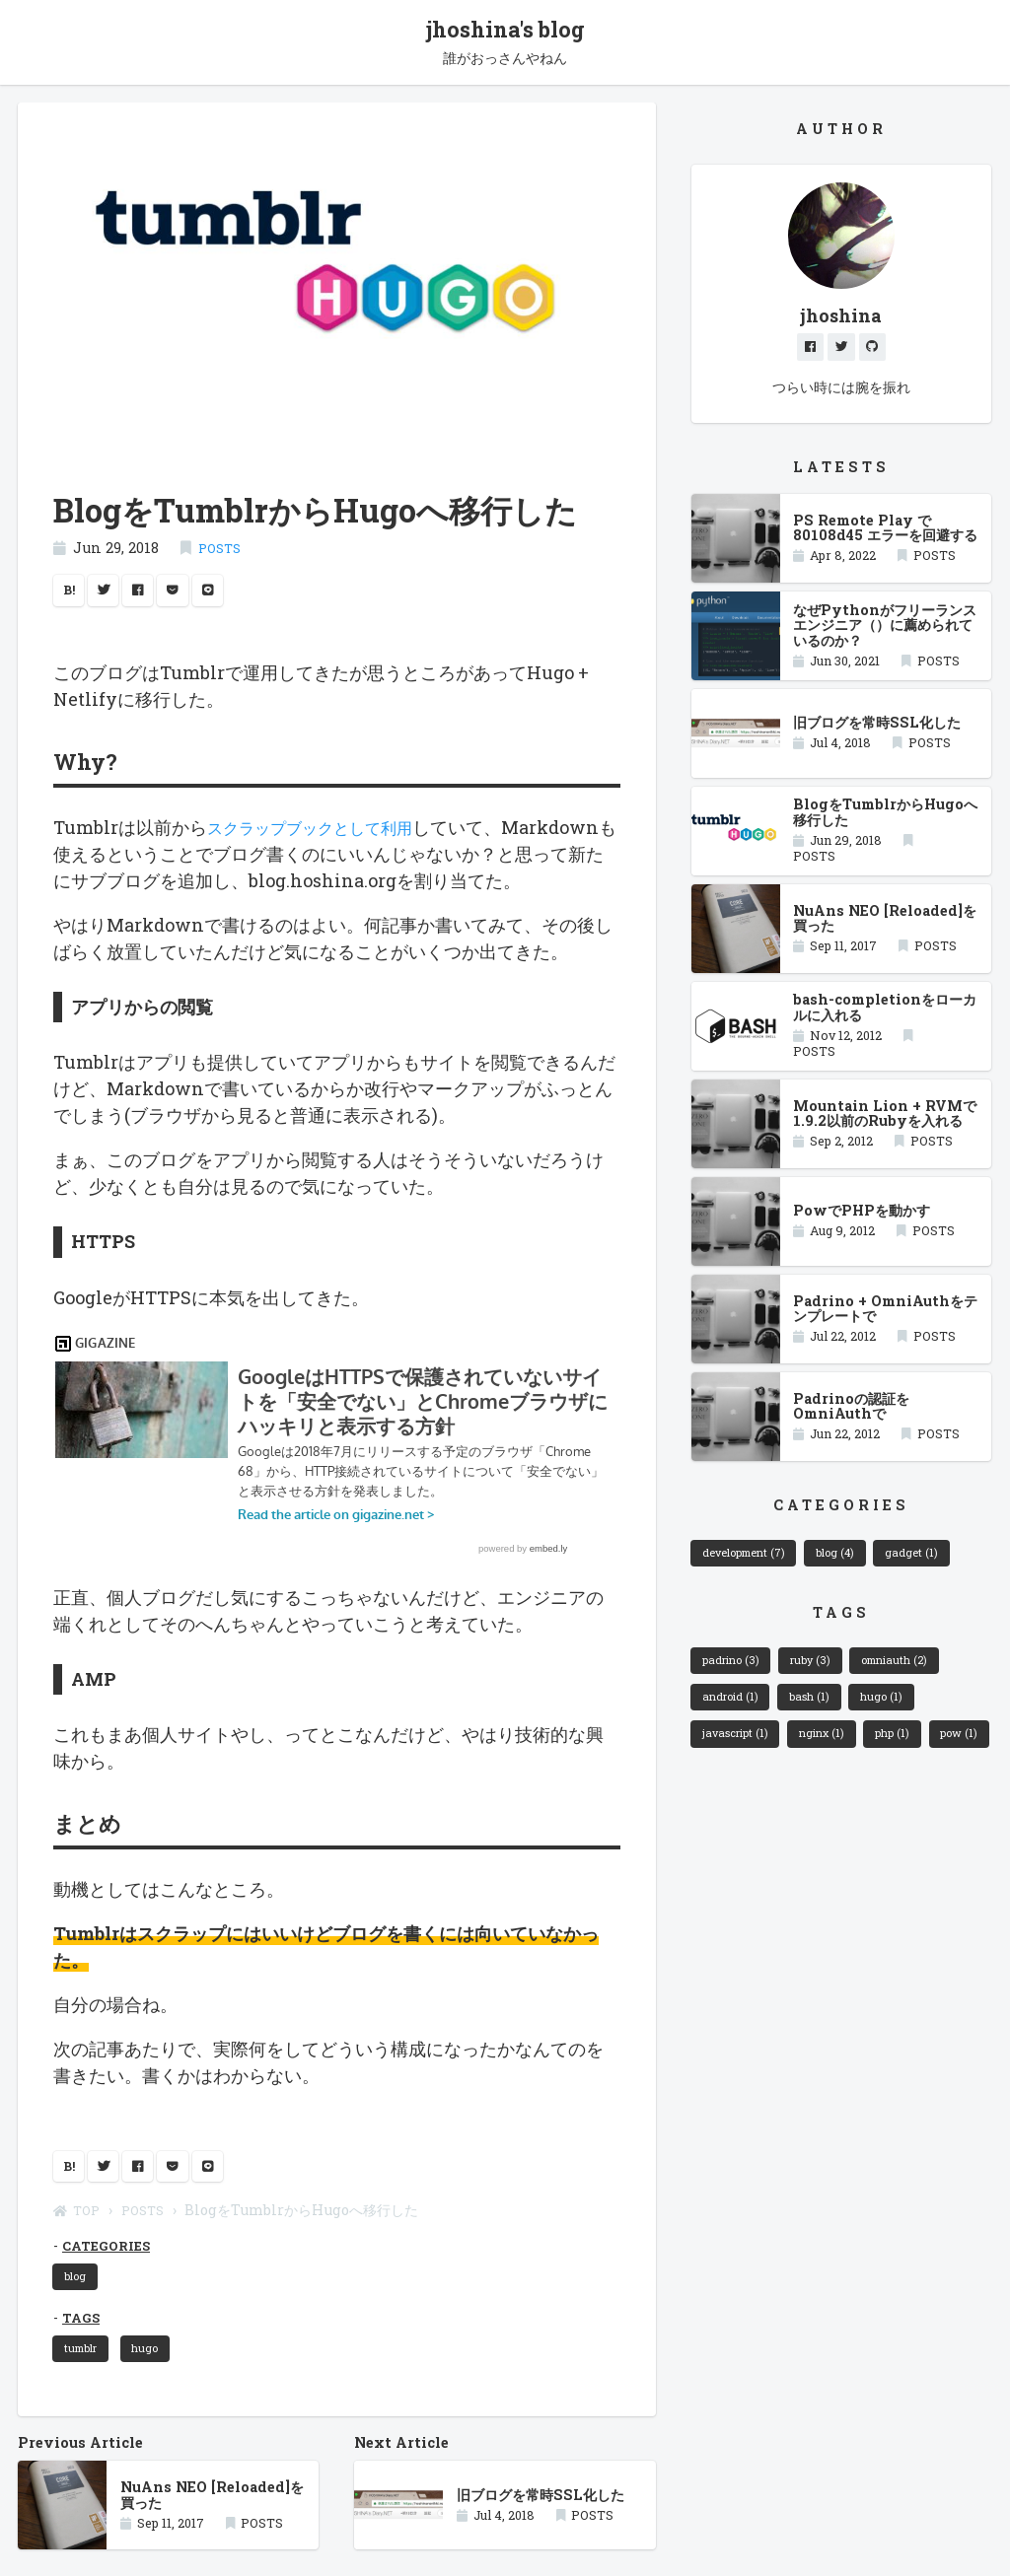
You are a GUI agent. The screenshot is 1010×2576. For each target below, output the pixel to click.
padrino (736, 1676)
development (752, 1563)
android (735, 1718)
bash (823, 1718)
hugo (160, 2395)
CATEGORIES (110, 2285)
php (917, 1760)
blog (80, 2319)
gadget (942, 1563)
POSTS (222, 551)
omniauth (921, 1676)
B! (71, 596)
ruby (826, 1676)
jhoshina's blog (505, 31)
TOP (79, 2250)
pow (725, 1802)
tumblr (87, 2395)
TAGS (83, 2362)
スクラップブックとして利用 (322, 835)
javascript (741, 1760)
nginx (838, 1760)
